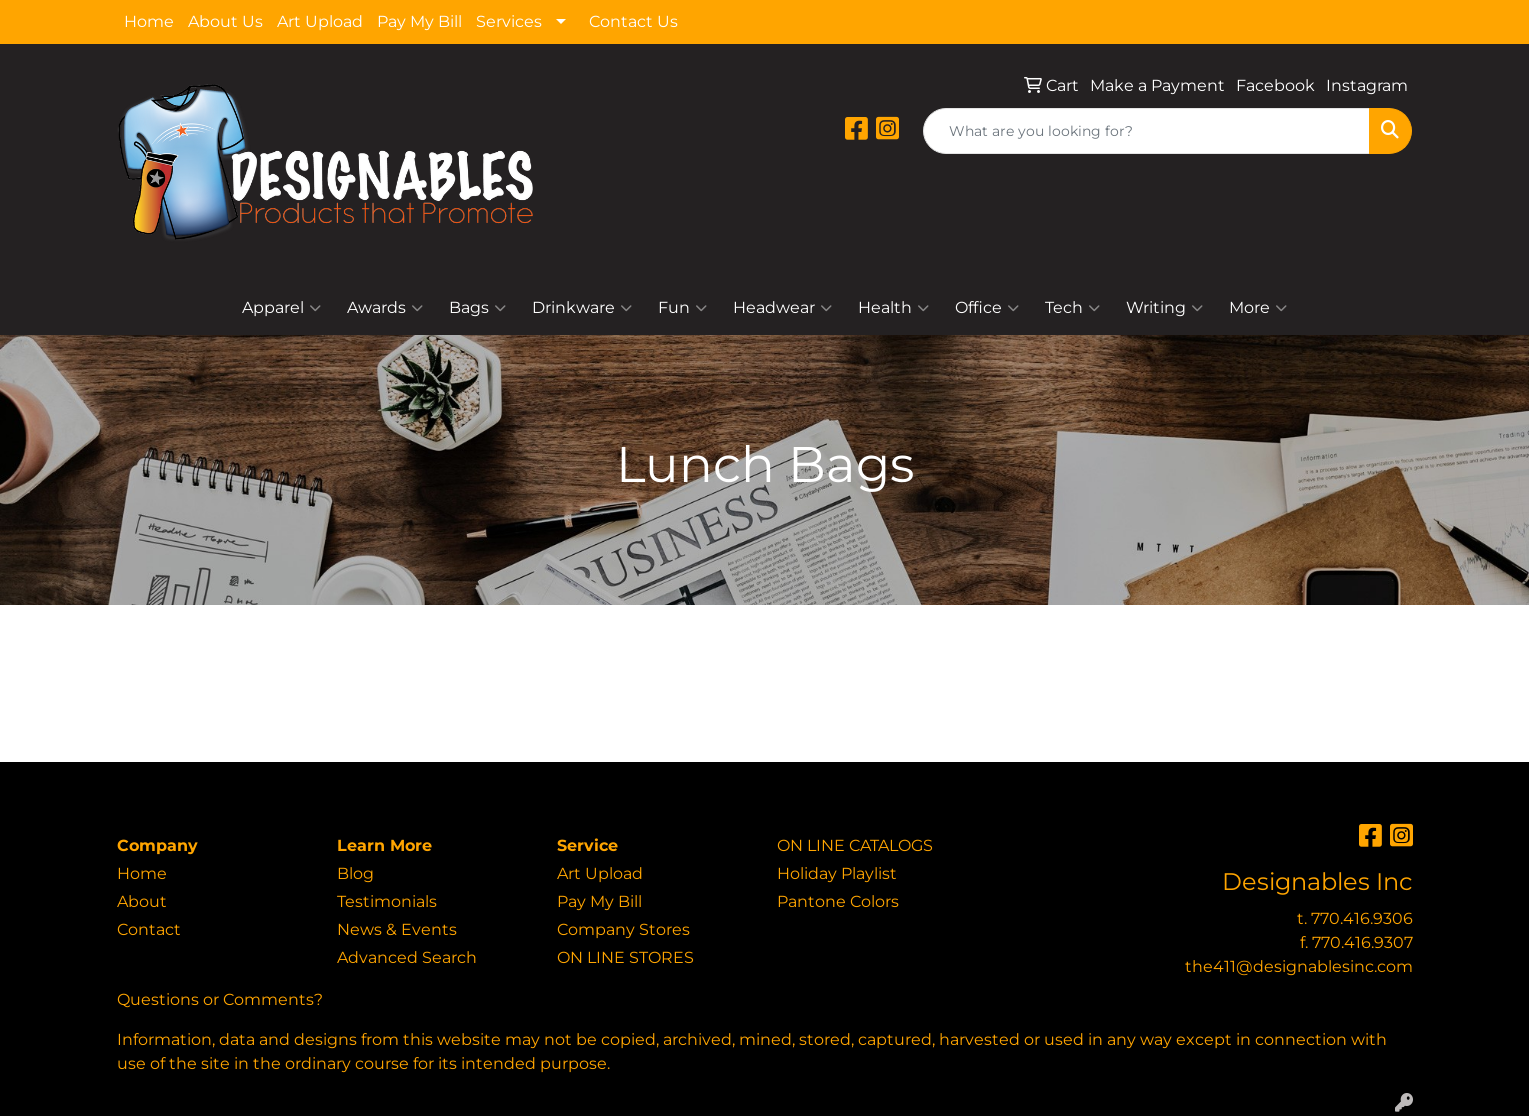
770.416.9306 (1362, 918)
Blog (355, 873)
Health (893, 308)
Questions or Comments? (220, 999)
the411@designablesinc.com (1299, 966)
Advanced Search (407, 957)
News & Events (397, 929)
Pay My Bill (419, 21)
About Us (225, 21)
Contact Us (633, 21)
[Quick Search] (1146, 131)
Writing (1164, 308)
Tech (1072, 308)
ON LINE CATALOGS (855, 845)
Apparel (281, 308)
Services (509, 21)
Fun (682, 308)
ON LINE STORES (625, 957)
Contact (149, 929)
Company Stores (623, 929)
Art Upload (320, 21)
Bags (477, 308)
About (142, 901)
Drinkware (582, 308)
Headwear (782, 308)
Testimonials (387, 901)
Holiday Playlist (837, 873)
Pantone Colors (838, 901)
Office (987, 308)
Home (149, 21)
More (1258, 308)
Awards (385, 308)
